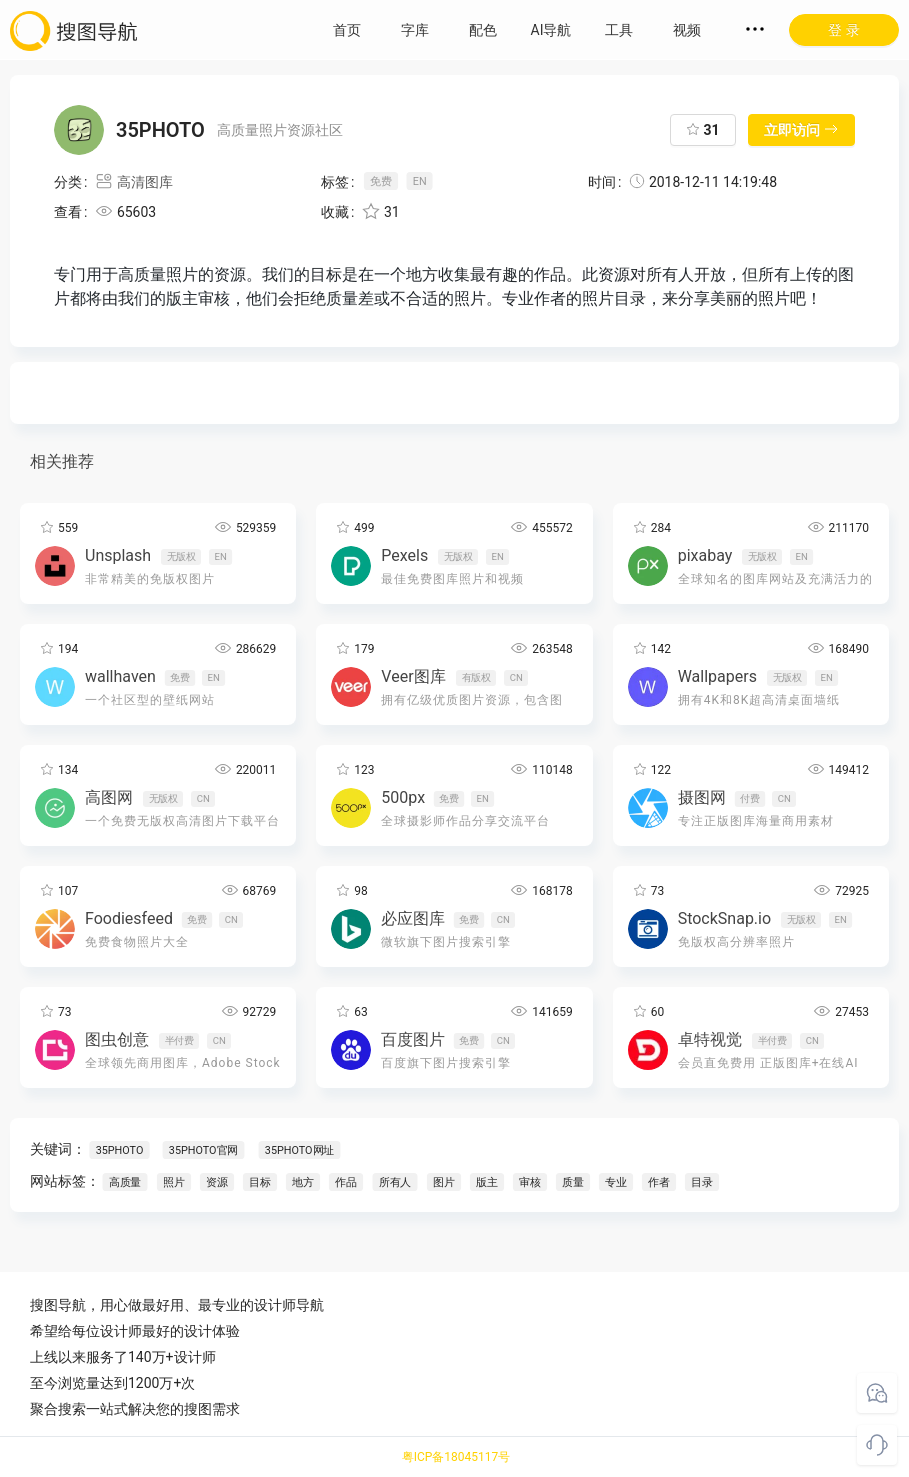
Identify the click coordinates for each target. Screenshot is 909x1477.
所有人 (395, 1182)
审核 (530, 1182)
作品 (346, 1182)
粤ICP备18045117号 (456, 1457)
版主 (487, 1182)
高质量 (125, 1182)
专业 (616, 1182)
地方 (303, 1182)
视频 (687, 30)
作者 (659, 1182)
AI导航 (551, 30)
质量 (573, 1182)
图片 (444, 1182)
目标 (260, 1182)
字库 (415, 30)
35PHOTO (120, 1150)
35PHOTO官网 (203, 1150)
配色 (483, 30)
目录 (702, 1182)
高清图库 (133, 182)
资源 (217, 1182)
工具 (619, 30)
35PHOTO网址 (299, 1150)
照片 (174, 1182)
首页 (347, 30)
